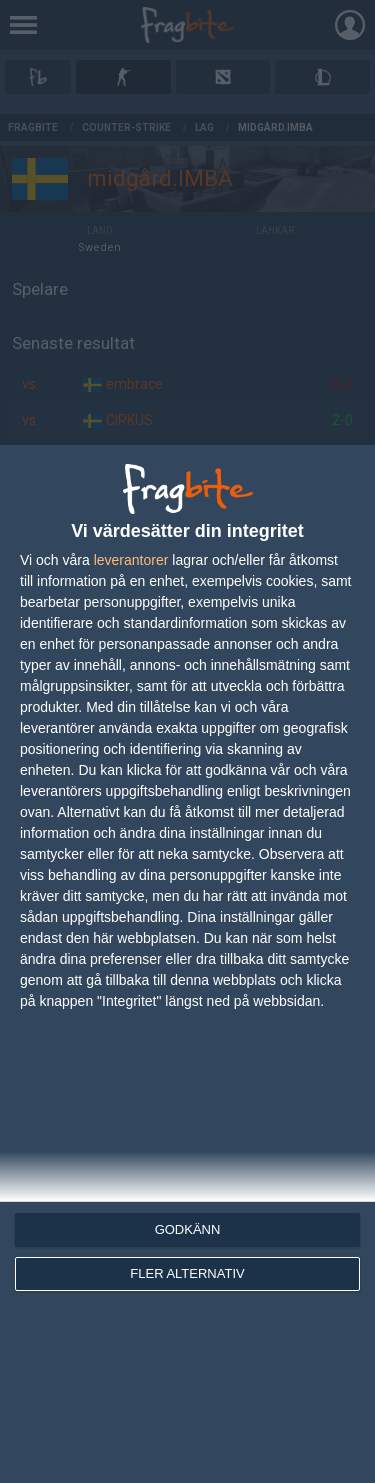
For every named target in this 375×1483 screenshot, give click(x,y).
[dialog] (187, 964)
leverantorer (131, 560)
